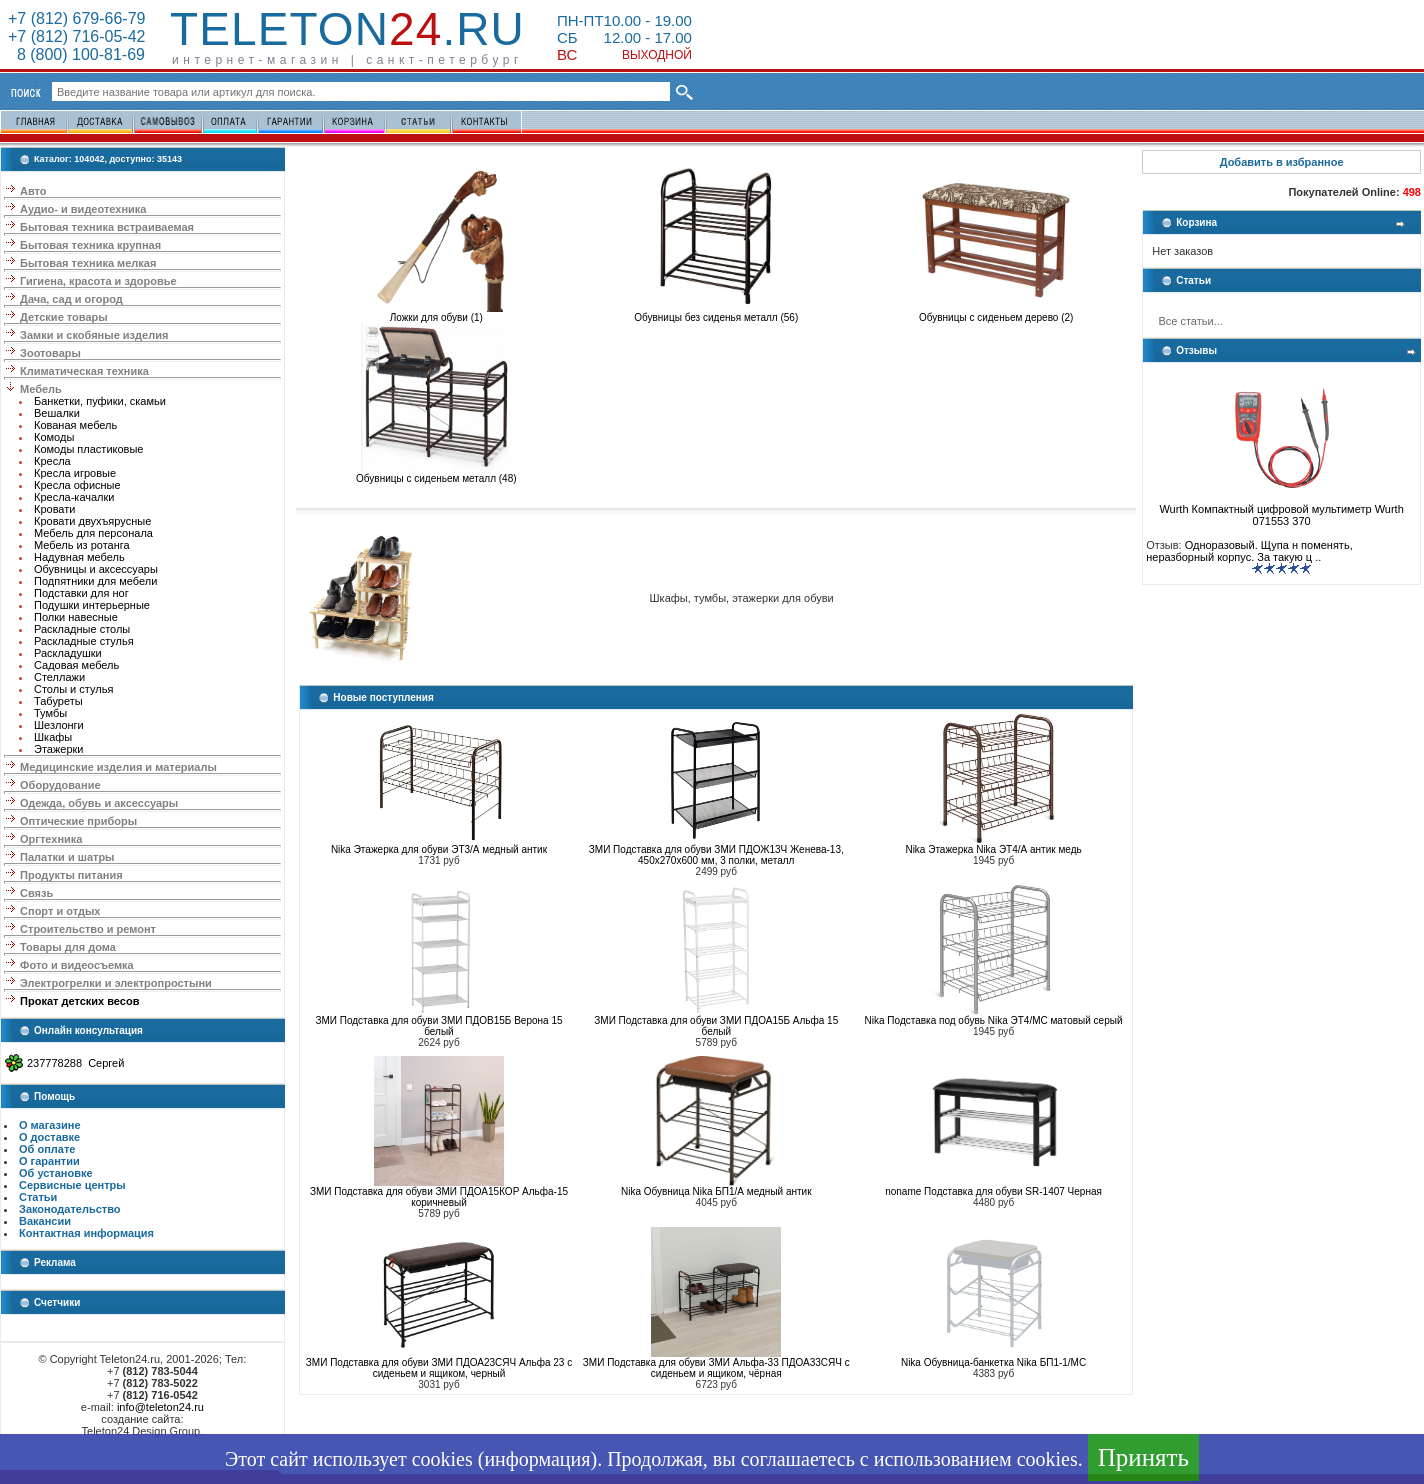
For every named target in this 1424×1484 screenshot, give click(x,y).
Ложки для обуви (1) (436, 313)
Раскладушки (68, 653)
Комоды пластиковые (88, 449)
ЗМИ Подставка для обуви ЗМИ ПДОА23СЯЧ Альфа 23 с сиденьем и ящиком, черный (439, 1368)
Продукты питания (71, 875)
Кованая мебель (75, 425)
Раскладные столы (82, 629)
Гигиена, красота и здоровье (98, 281)
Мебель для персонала (93, 533)
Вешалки (57, 413)
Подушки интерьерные (92, 605)
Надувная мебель (79, 557)
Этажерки (59, 749)
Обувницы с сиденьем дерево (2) (996, 313)
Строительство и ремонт (88, 929)
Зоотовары (50, 353)
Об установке (56, 1173)
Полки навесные (76, 617)
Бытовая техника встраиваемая (107, 227)
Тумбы (50, 713)
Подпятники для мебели (95, 581)
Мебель (41, 389)
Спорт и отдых (60, 911)
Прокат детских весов (79, 1001)
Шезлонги (59, 725)
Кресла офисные (77, 485)
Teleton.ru (347, 29)
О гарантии (49, 1161)
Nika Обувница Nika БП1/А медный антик (716, 1191)
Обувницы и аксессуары (96, 569)
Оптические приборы (78, 821)
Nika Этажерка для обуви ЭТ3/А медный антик (439, 849)
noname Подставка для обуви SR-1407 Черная (993, 1191)
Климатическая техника (84, 371)
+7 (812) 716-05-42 (76, 36)
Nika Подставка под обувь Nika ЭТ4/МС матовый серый (994, 1020)
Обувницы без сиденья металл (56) (716, 313)
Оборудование (60, 785)
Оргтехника (51, 839)
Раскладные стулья (84, 641)
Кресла (52, 461)
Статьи (38, 1197)
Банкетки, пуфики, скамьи (100, 401)
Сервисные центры (72, 1185)
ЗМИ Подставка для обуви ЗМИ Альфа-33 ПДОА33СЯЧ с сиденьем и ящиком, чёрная (716, 1368)
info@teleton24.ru (160, 1407)
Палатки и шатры (67, 857)
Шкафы (53, 737)
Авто (33, 191)
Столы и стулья (73, 689)
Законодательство (70, 1209)
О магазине (50, 1125)
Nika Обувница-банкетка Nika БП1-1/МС (993, 1362)
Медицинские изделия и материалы (118, 767)
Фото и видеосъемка (77, 965)
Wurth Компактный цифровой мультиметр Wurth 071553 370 (1281, 510)
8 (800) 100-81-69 (76, 54)
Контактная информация (86, 1233)
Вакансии (45, 1221)
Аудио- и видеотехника (83, 209)
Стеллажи (59, 677)
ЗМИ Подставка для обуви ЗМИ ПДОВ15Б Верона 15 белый (438, 1026)
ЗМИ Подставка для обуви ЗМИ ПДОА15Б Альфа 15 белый (716, 1026)
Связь (36, 893)
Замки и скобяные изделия (94, 335)
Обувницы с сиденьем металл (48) (436, 474)
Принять (1143, 1457)
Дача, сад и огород (71, 299)
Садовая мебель (76, 665)
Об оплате (47, 1149)
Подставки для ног (81, 593)
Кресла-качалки (74, 497)
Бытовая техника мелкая (88, 263)
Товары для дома (68, 947)
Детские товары (64, 317)
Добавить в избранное (1282, 162)
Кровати (54, 509)
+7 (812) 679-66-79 (76, 18)
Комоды (54, 437)
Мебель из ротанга (82, 545)
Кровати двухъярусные (92, 521)
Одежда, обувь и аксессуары (99, 803)
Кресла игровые (75, 473)
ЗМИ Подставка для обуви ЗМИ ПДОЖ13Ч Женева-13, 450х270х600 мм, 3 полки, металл (716, 855)
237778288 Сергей (75, 1063)
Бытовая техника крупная (90, 245)
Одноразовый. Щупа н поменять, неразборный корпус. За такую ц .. (1249, 551)
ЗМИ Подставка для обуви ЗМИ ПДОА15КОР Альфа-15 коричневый (439, 1197)
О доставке (49, 1137)
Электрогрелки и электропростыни (116, 983)
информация (537, 1459)
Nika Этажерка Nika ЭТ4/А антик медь (993, 849)
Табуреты (58, 701)
